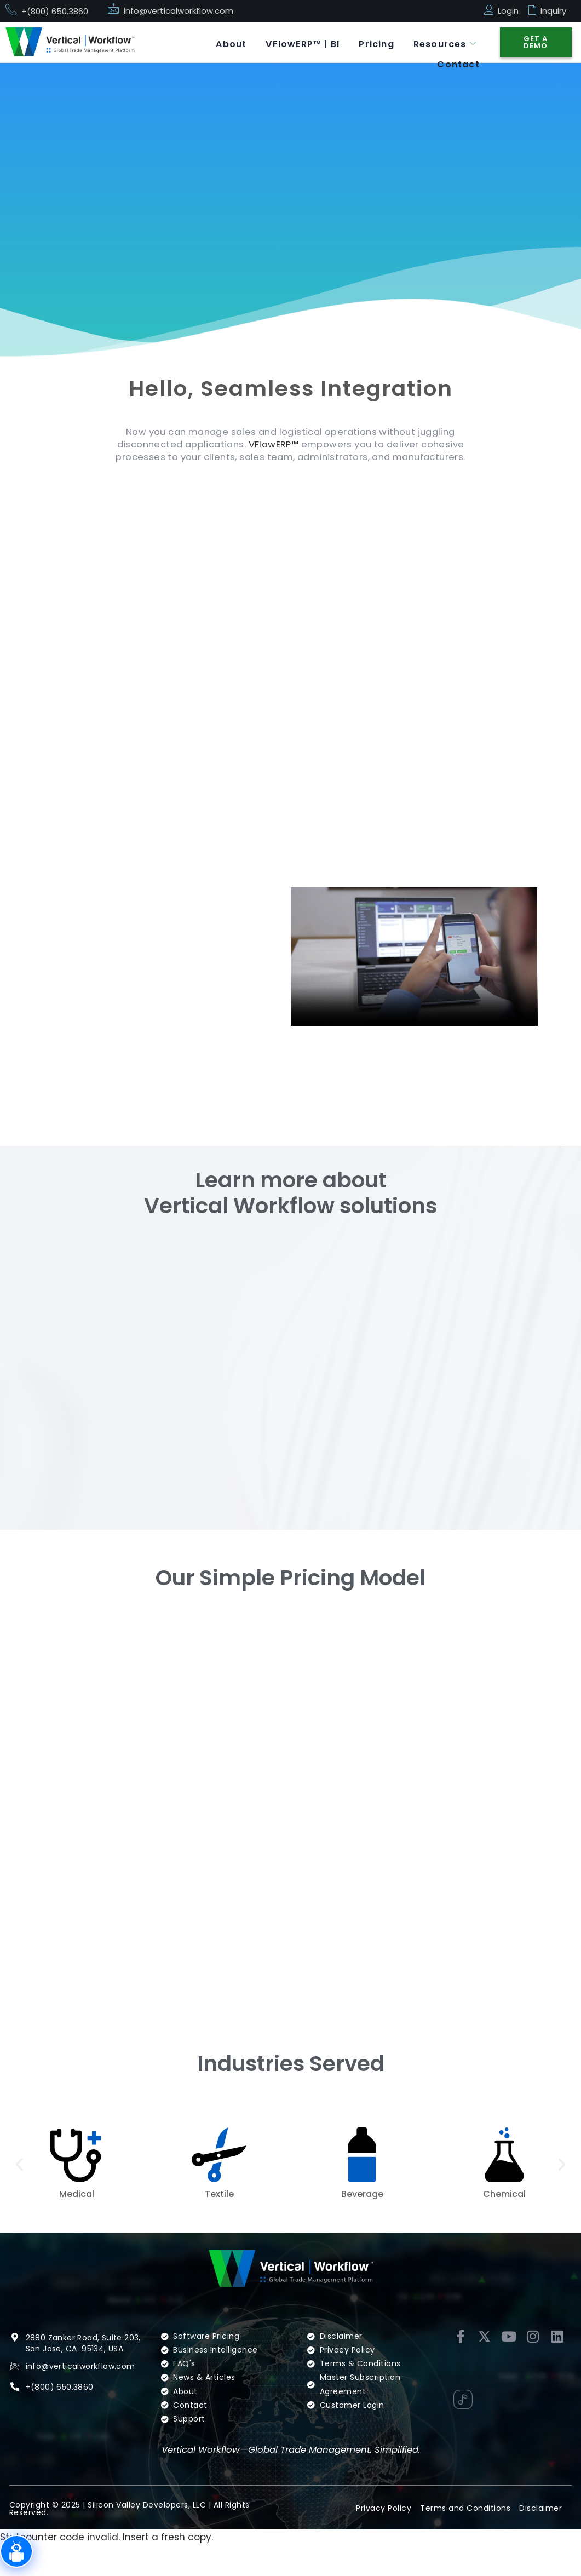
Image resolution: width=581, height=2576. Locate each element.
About (221, 41)
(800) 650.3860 (62, 2432)
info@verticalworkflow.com (178, 10)
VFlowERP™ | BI (296, 41)
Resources (443, 41)
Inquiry (553, 10)
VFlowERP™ (297, 446)
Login (508, 10)
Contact (457, 56)
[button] (19, 2194)
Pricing (372, 41)
